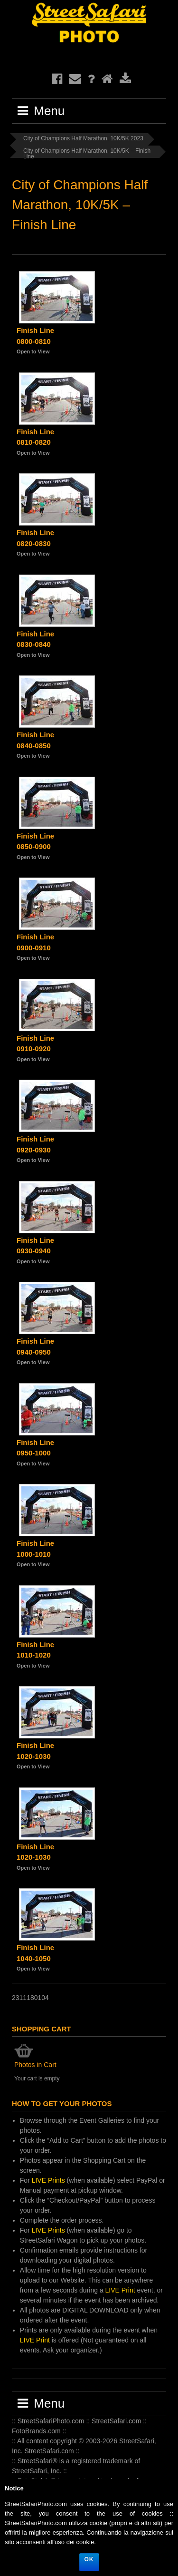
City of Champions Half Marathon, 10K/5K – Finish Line (86, 152)
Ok (89, 2559)
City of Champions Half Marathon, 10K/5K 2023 (83, 138)
